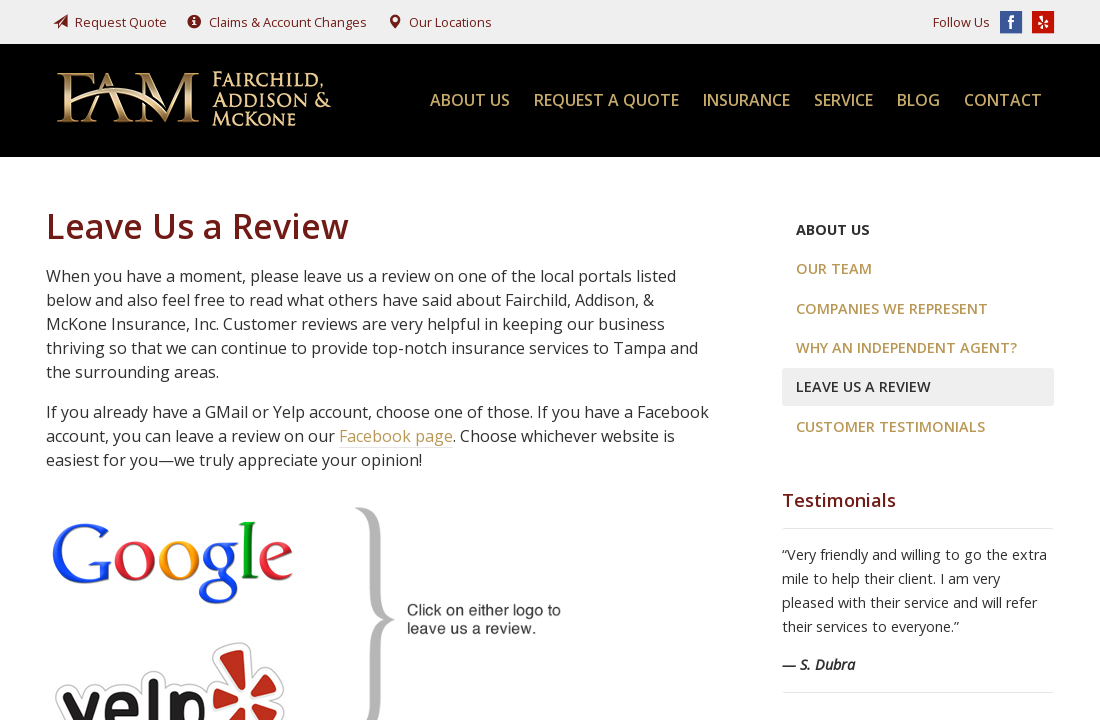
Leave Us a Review (863, 386)
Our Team (834, 268)
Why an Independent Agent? (906, 347)
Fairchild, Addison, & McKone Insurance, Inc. (196, 100)
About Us (470, 100)
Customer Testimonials (890, 426)
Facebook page (396, 436)
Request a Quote (606, 100)
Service (843, 100)
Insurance (746, 100)
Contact (1003, 100)
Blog (918, 100)
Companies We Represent (892, 308)
